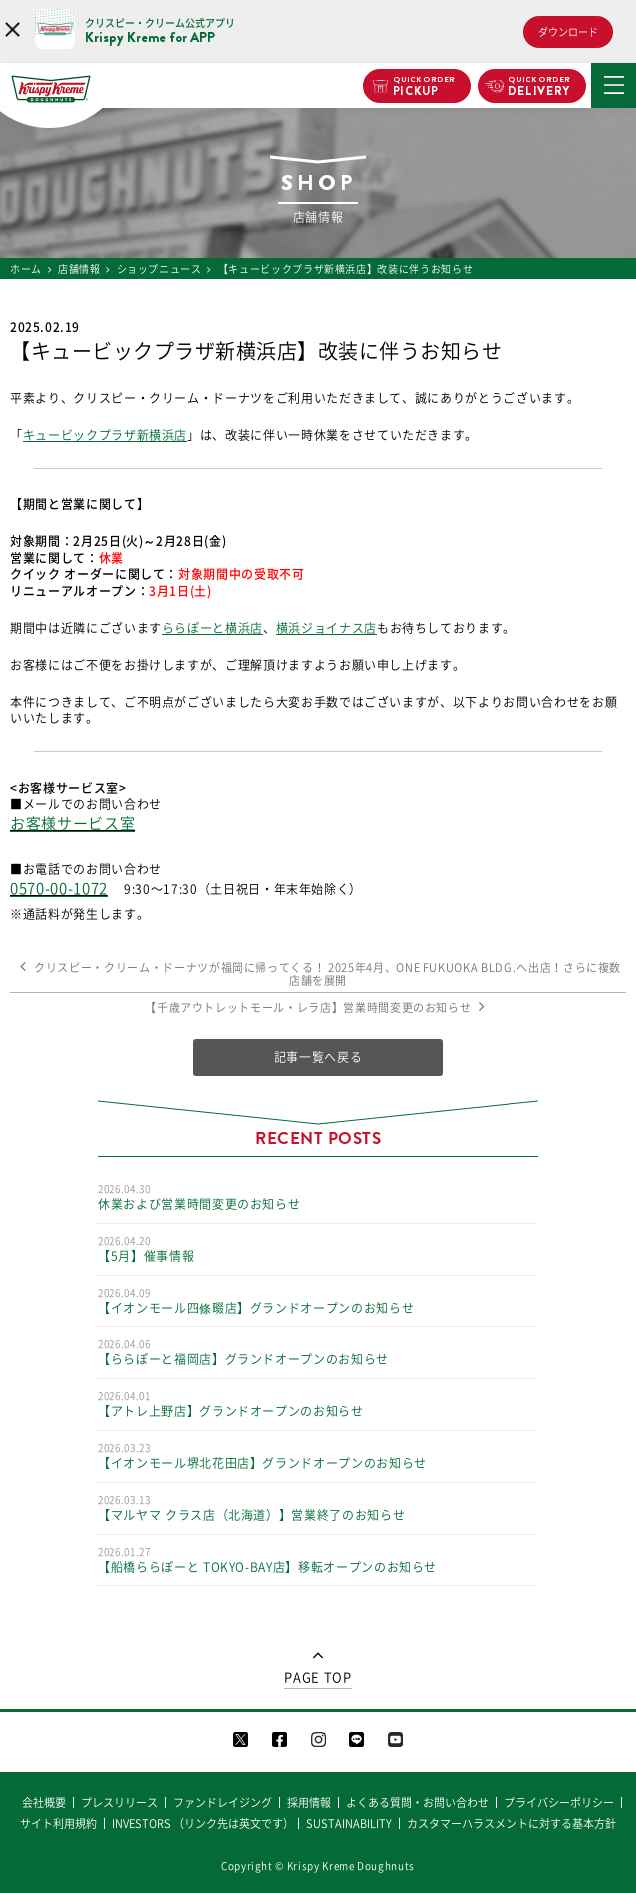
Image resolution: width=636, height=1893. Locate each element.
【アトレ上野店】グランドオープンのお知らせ (318, 1403)
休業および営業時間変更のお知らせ (318, 1196)
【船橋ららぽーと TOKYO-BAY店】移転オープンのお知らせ (318, 1559)
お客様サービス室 (72, 823)
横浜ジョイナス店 (326, 628)
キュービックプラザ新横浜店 (105, 435)
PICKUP (424, 87)
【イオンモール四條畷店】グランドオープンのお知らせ (318, 1300)
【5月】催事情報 (318, 1248)
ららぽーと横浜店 (212, 628)
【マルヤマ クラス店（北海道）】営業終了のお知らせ (318, 1507)
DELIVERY (539, 87)
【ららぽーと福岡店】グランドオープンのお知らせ (318, 1351)
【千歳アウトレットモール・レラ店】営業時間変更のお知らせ (318, 1007)
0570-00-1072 (59, 888)
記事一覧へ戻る (318, 1057)
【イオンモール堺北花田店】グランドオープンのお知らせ (318, 1455)
